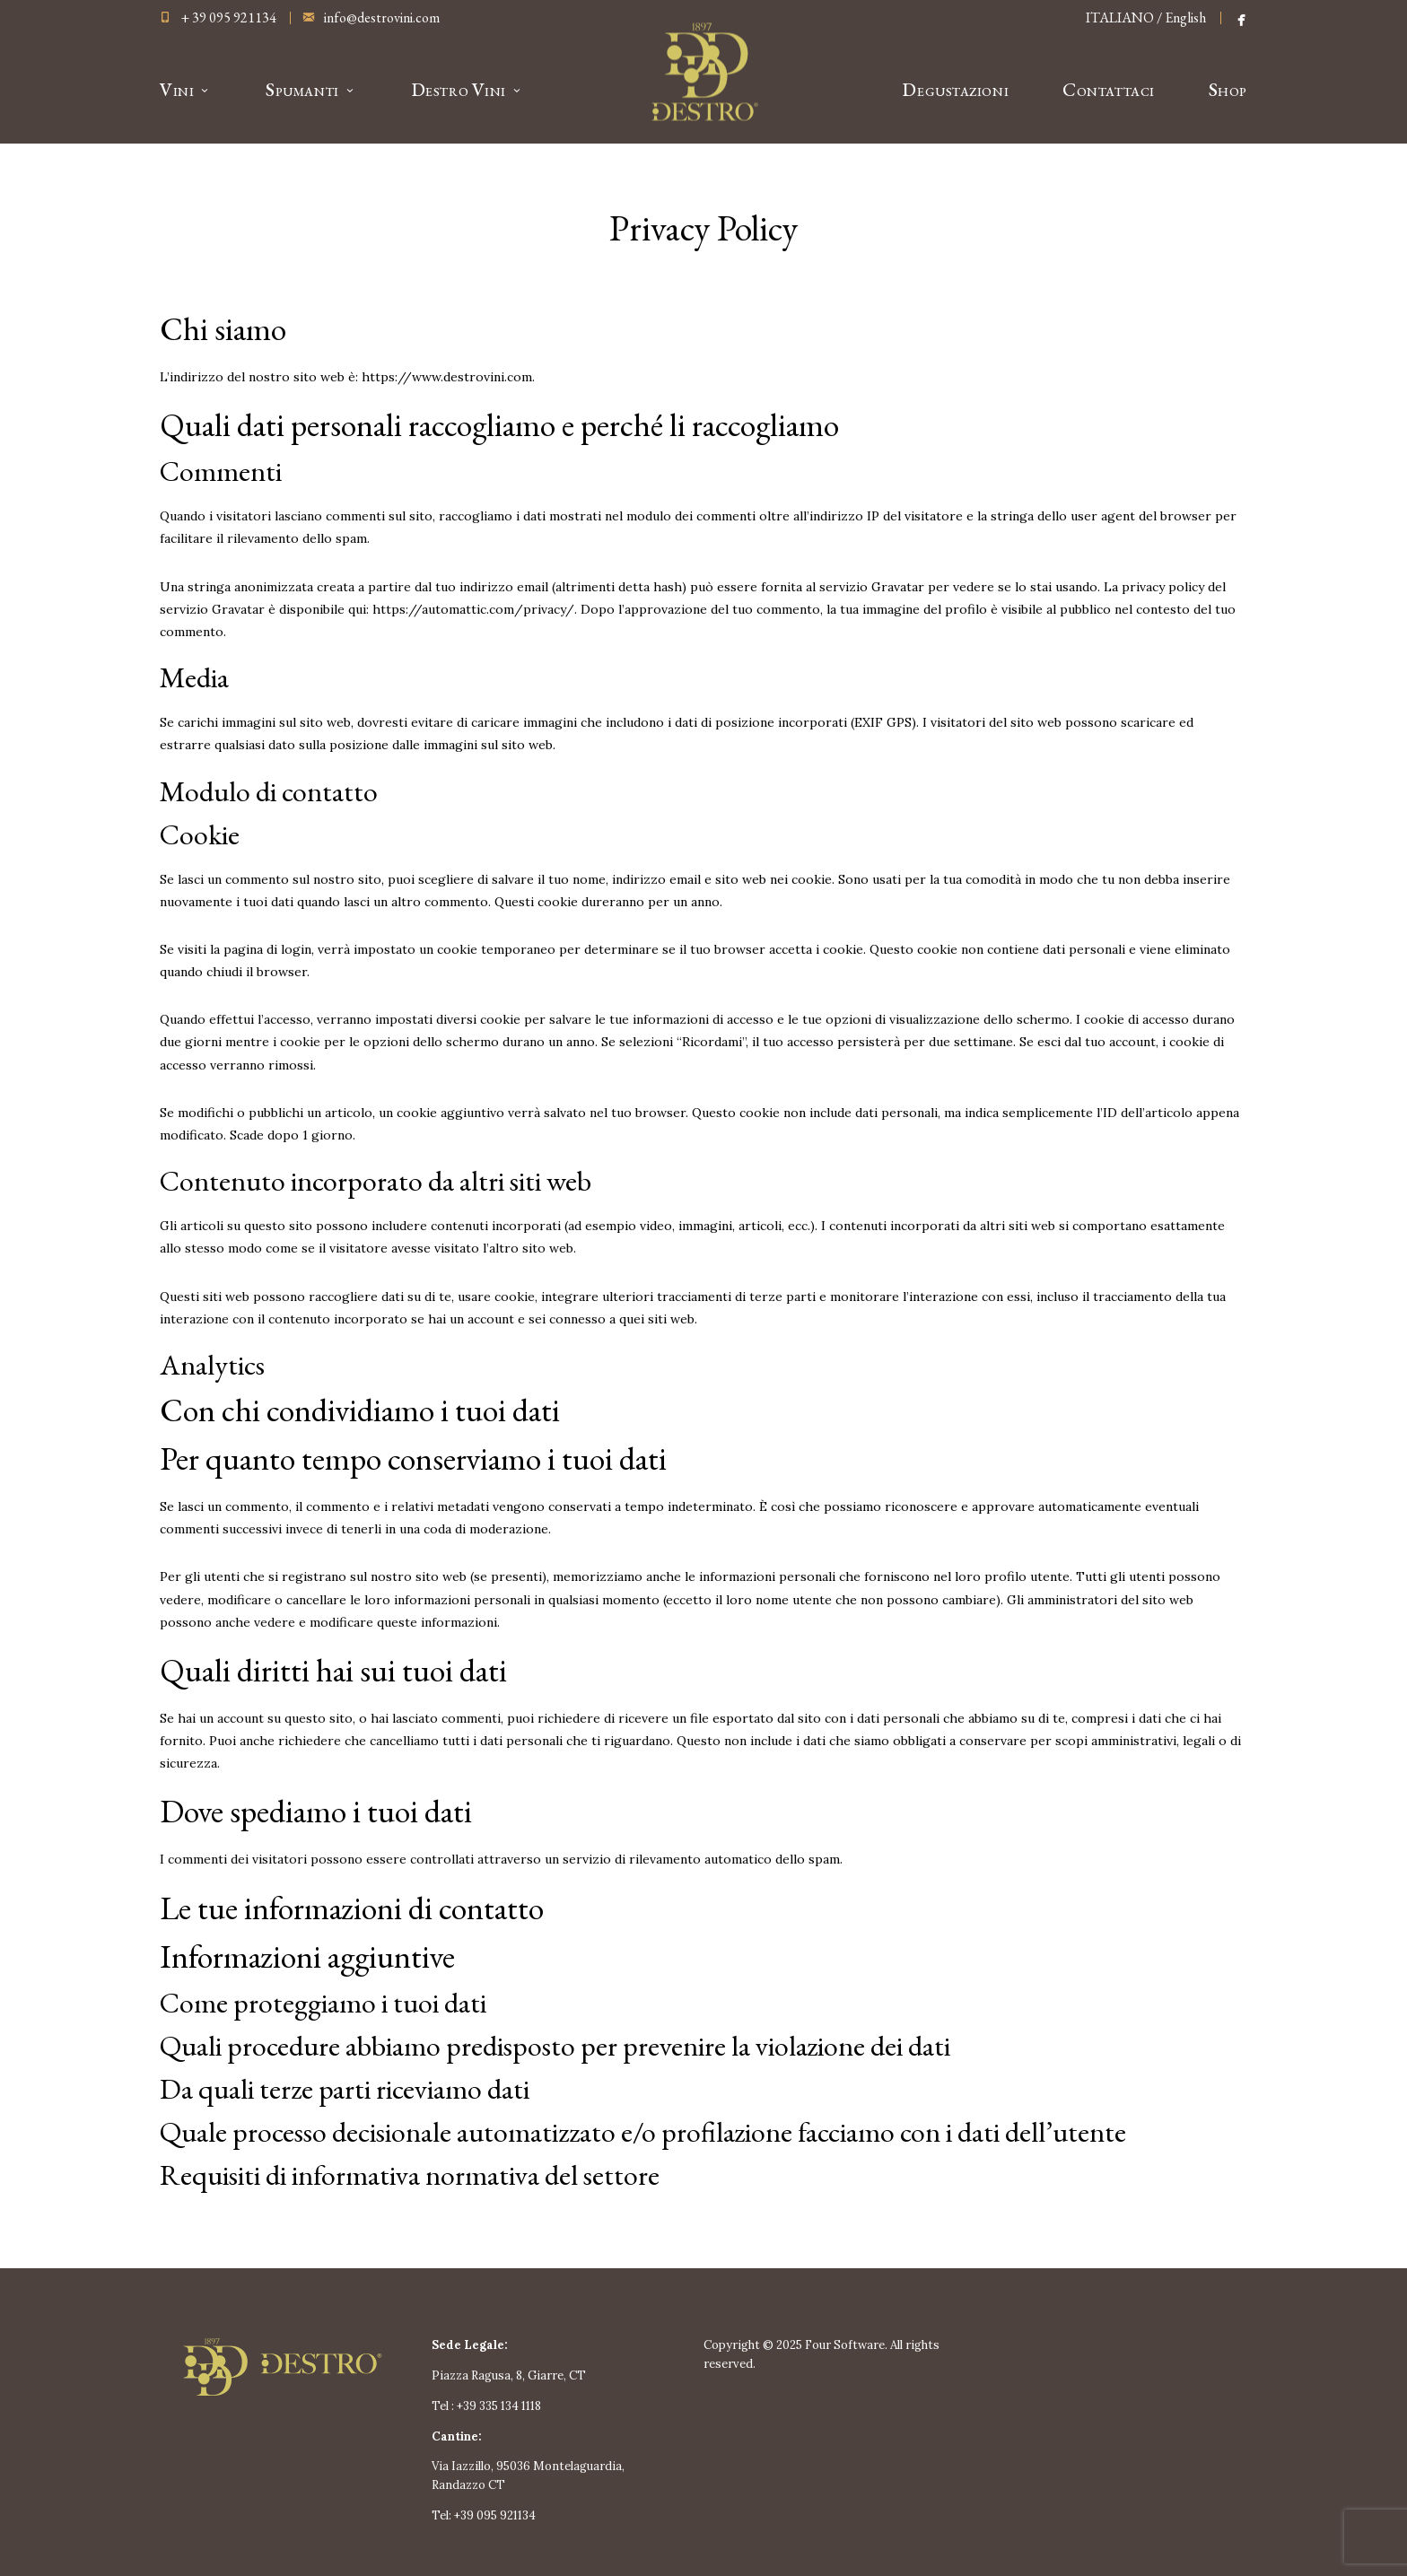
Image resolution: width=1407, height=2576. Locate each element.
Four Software (845, 2345)
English (1185, 17)
